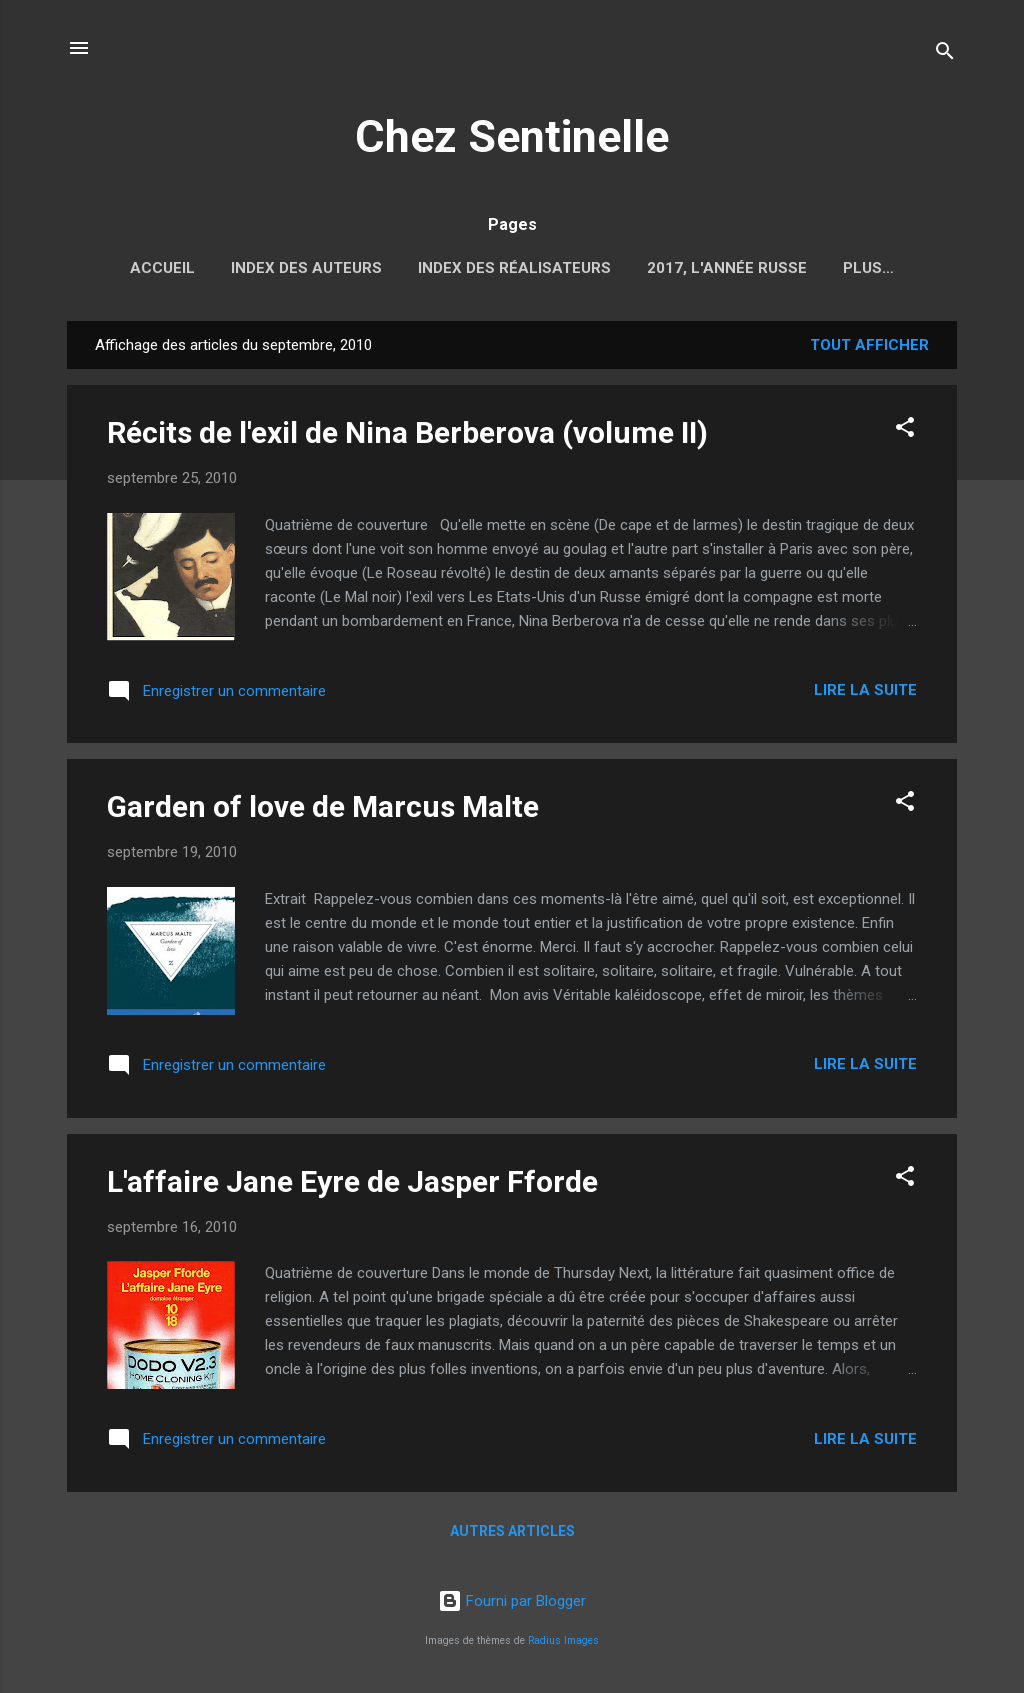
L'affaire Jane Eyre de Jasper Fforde (352, 1185)
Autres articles (512, 1535)
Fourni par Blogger (512, 1601)
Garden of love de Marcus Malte (323, 810)
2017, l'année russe (727, 268)
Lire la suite (865, 694)
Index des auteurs (306, 268)
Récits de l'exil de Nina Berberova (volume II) (407, 436)
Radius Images (563, 1640)
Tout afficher (869, 349)
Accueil (162, 268)
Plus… (868, 268)
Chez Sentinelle (512, 136)
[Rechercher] (945, 54)
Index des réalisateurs (514, 268)
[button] (905, 434)
